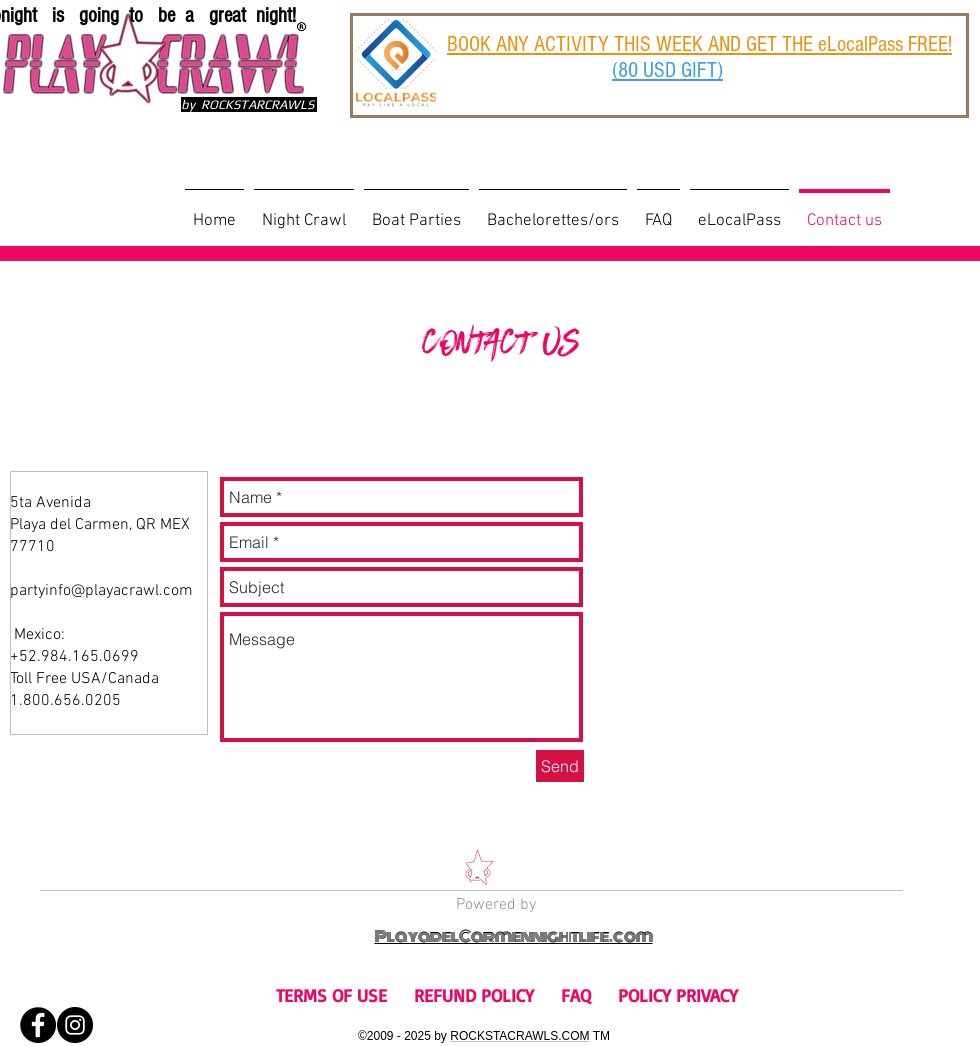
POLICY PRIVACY (678, 995)
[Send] (560, 766)
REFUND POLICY (474, 995)
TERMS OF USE (331, 995)
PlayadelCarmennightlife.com (514, 936)
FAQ (576, 995)
